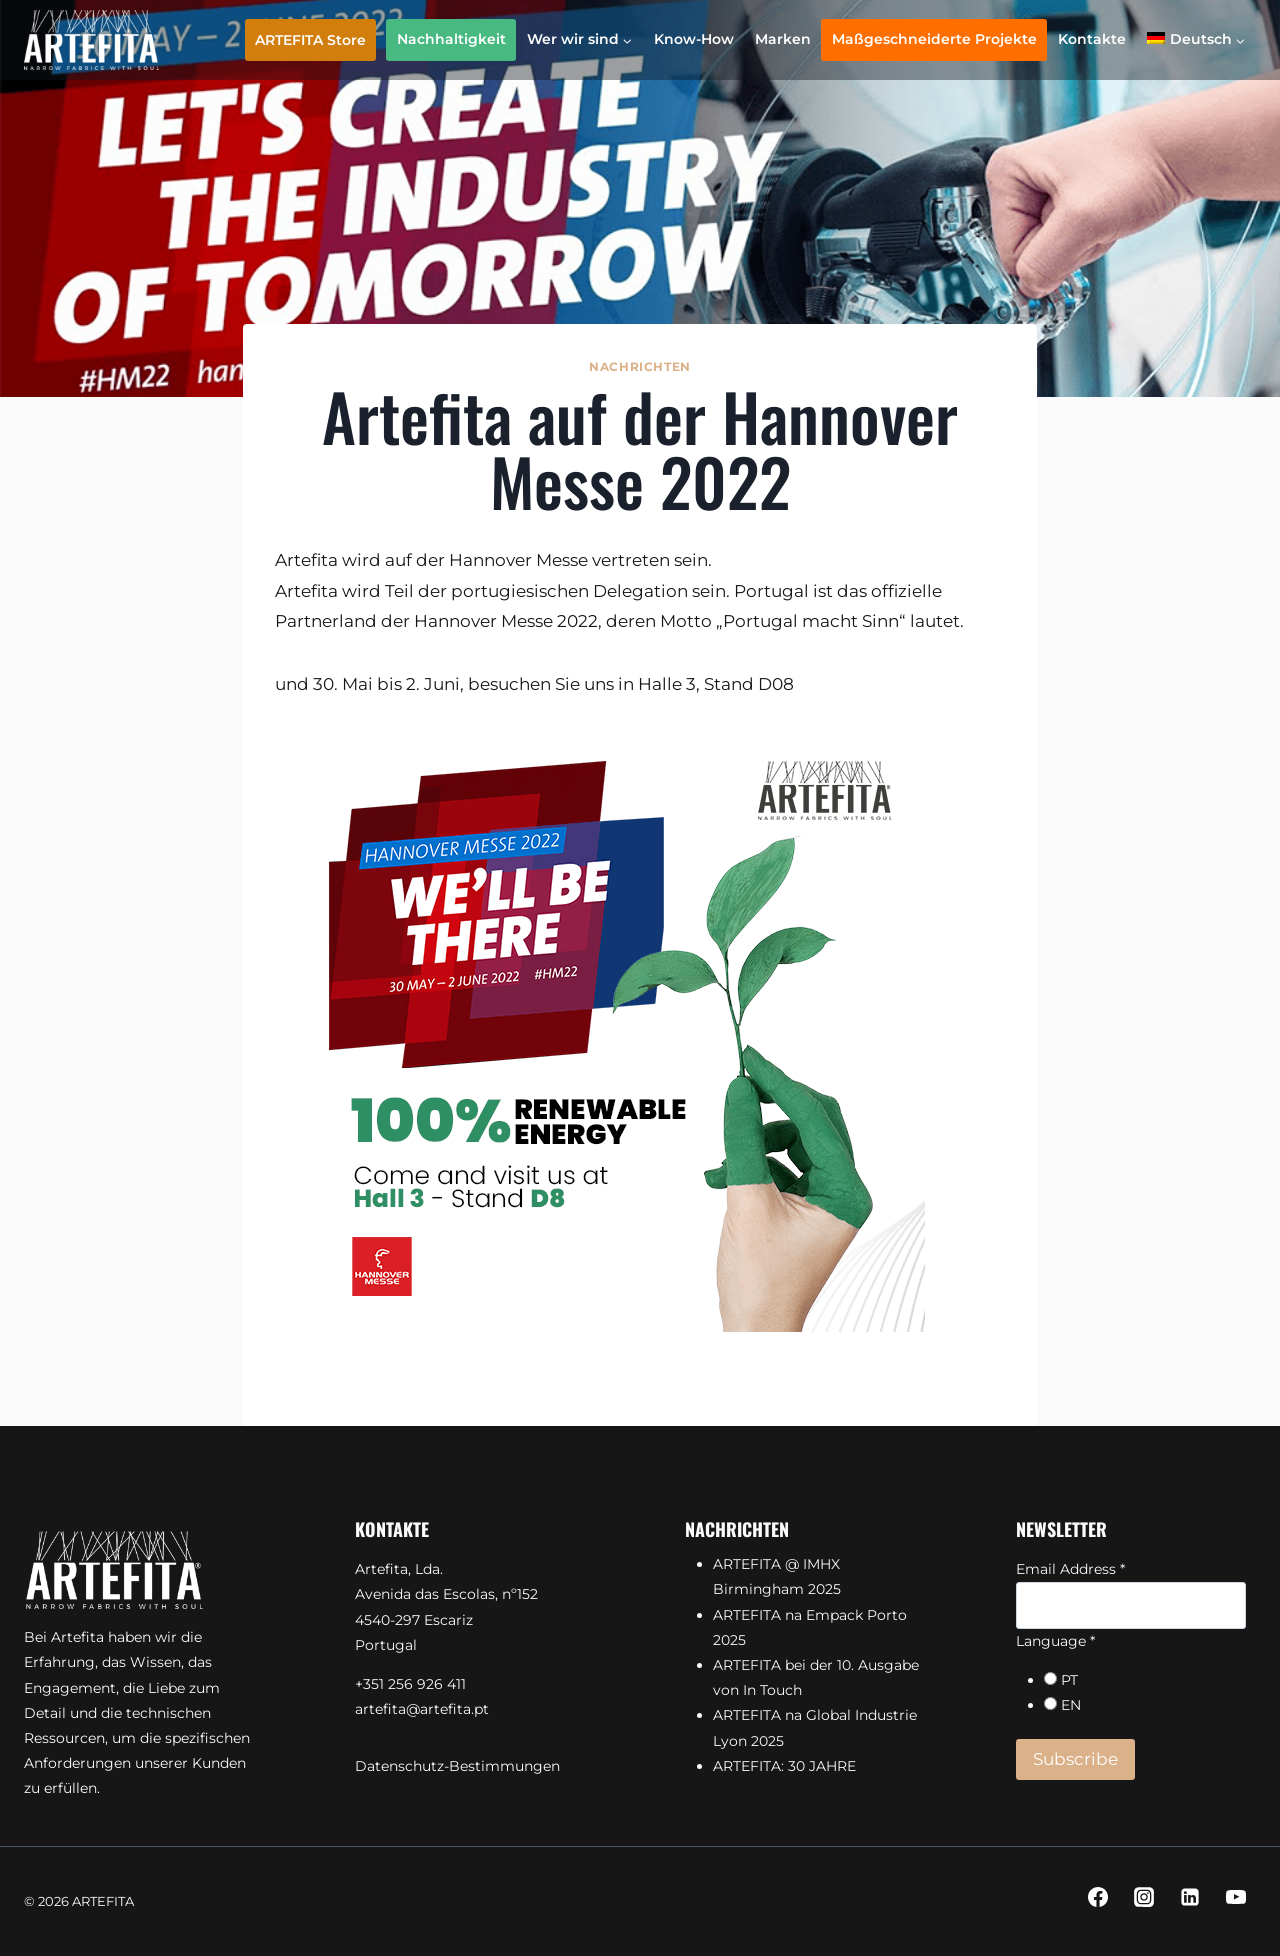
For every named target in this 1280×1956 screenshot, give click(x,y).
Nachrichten (640, 366)
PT (1069, 1680)
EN (1071, 1705)
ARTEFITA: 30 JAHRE (784, 1766)
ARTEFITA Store (310, 40)
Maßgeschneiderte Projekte (934, 39)
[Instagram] (1144, 1897)
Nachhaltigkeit (451, 39)
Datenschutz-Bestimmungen (457, 1766)
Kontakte (1092, 39)
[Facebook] (1098, 1897)
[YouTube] (1236, 1897)
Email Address (1070, 1569)
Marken (783, 39)
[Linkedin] (1190, 1897)
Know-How (694, 39)
